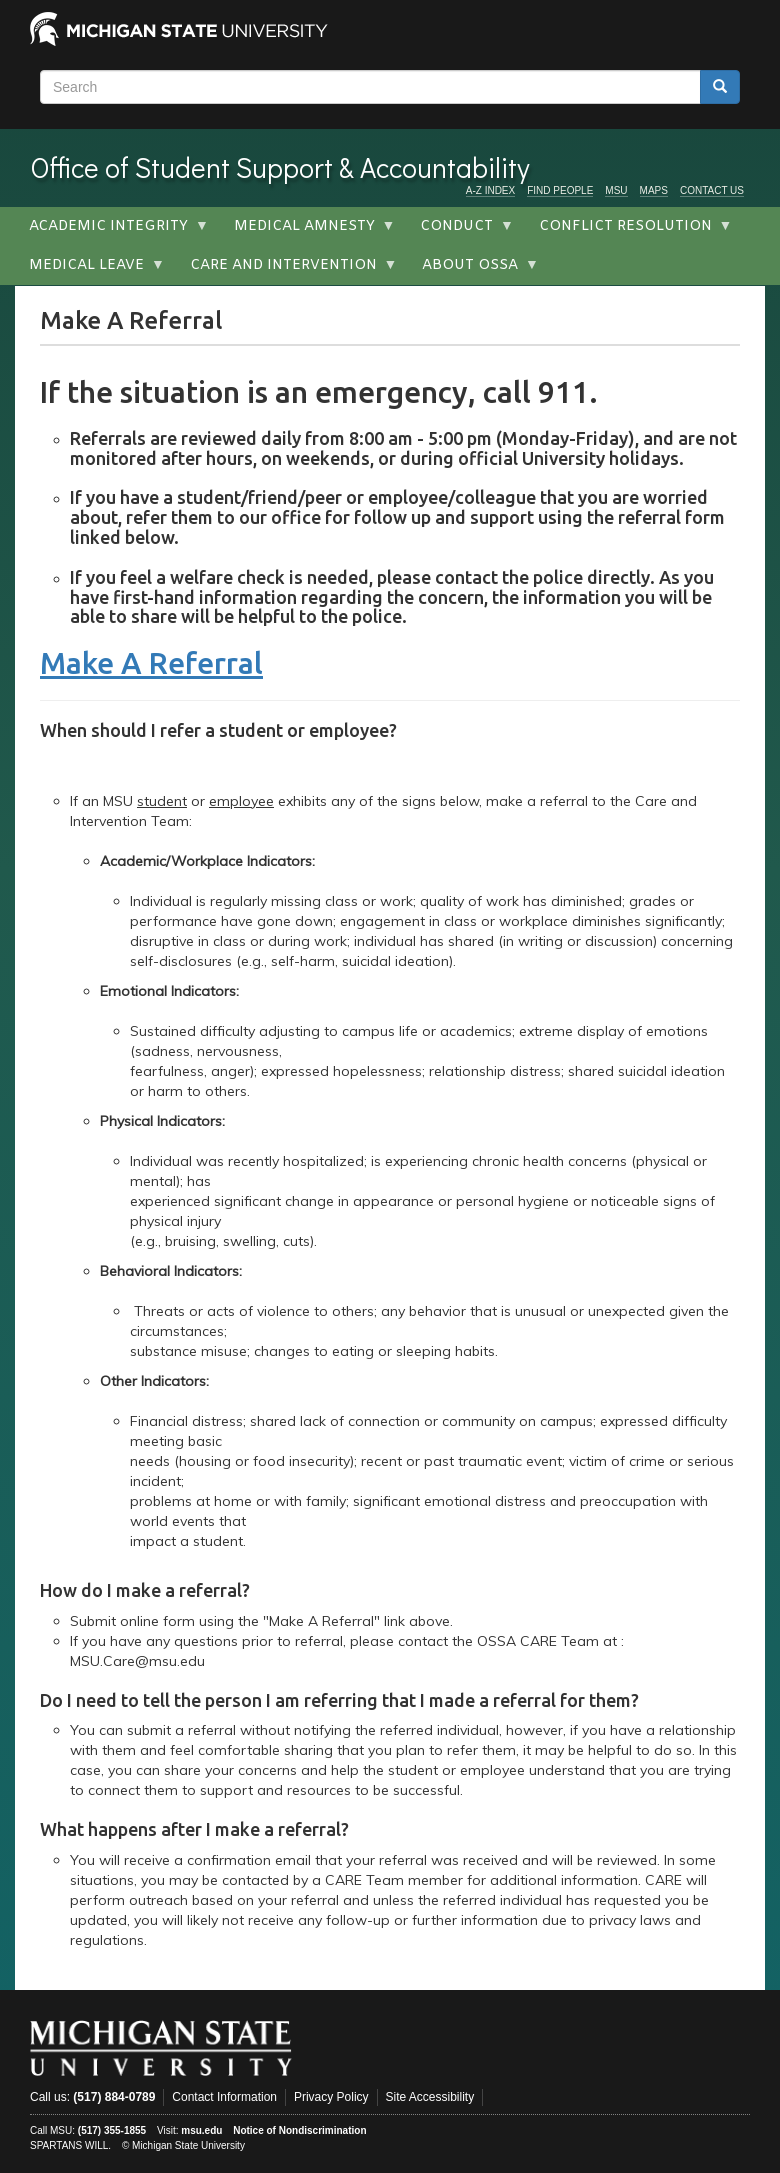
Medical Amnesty (308, 232)
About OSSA (473, 271)
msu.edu (201, 2130)
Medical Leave (90, 271)
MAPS (654, 190)
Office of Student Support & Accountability (280, 167)
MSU (616, 190)
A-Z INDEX (490, 190)
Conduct (460, 232)
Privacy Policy (331, 2097)
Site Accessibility (430, 2097)
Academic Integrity (112, 232)
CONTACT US (712, 190)
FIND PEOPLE (560, 190)
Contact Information (224, 2097)
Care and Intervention (287, 271)
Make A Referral (151, 663)
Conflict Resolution (629, 232)
